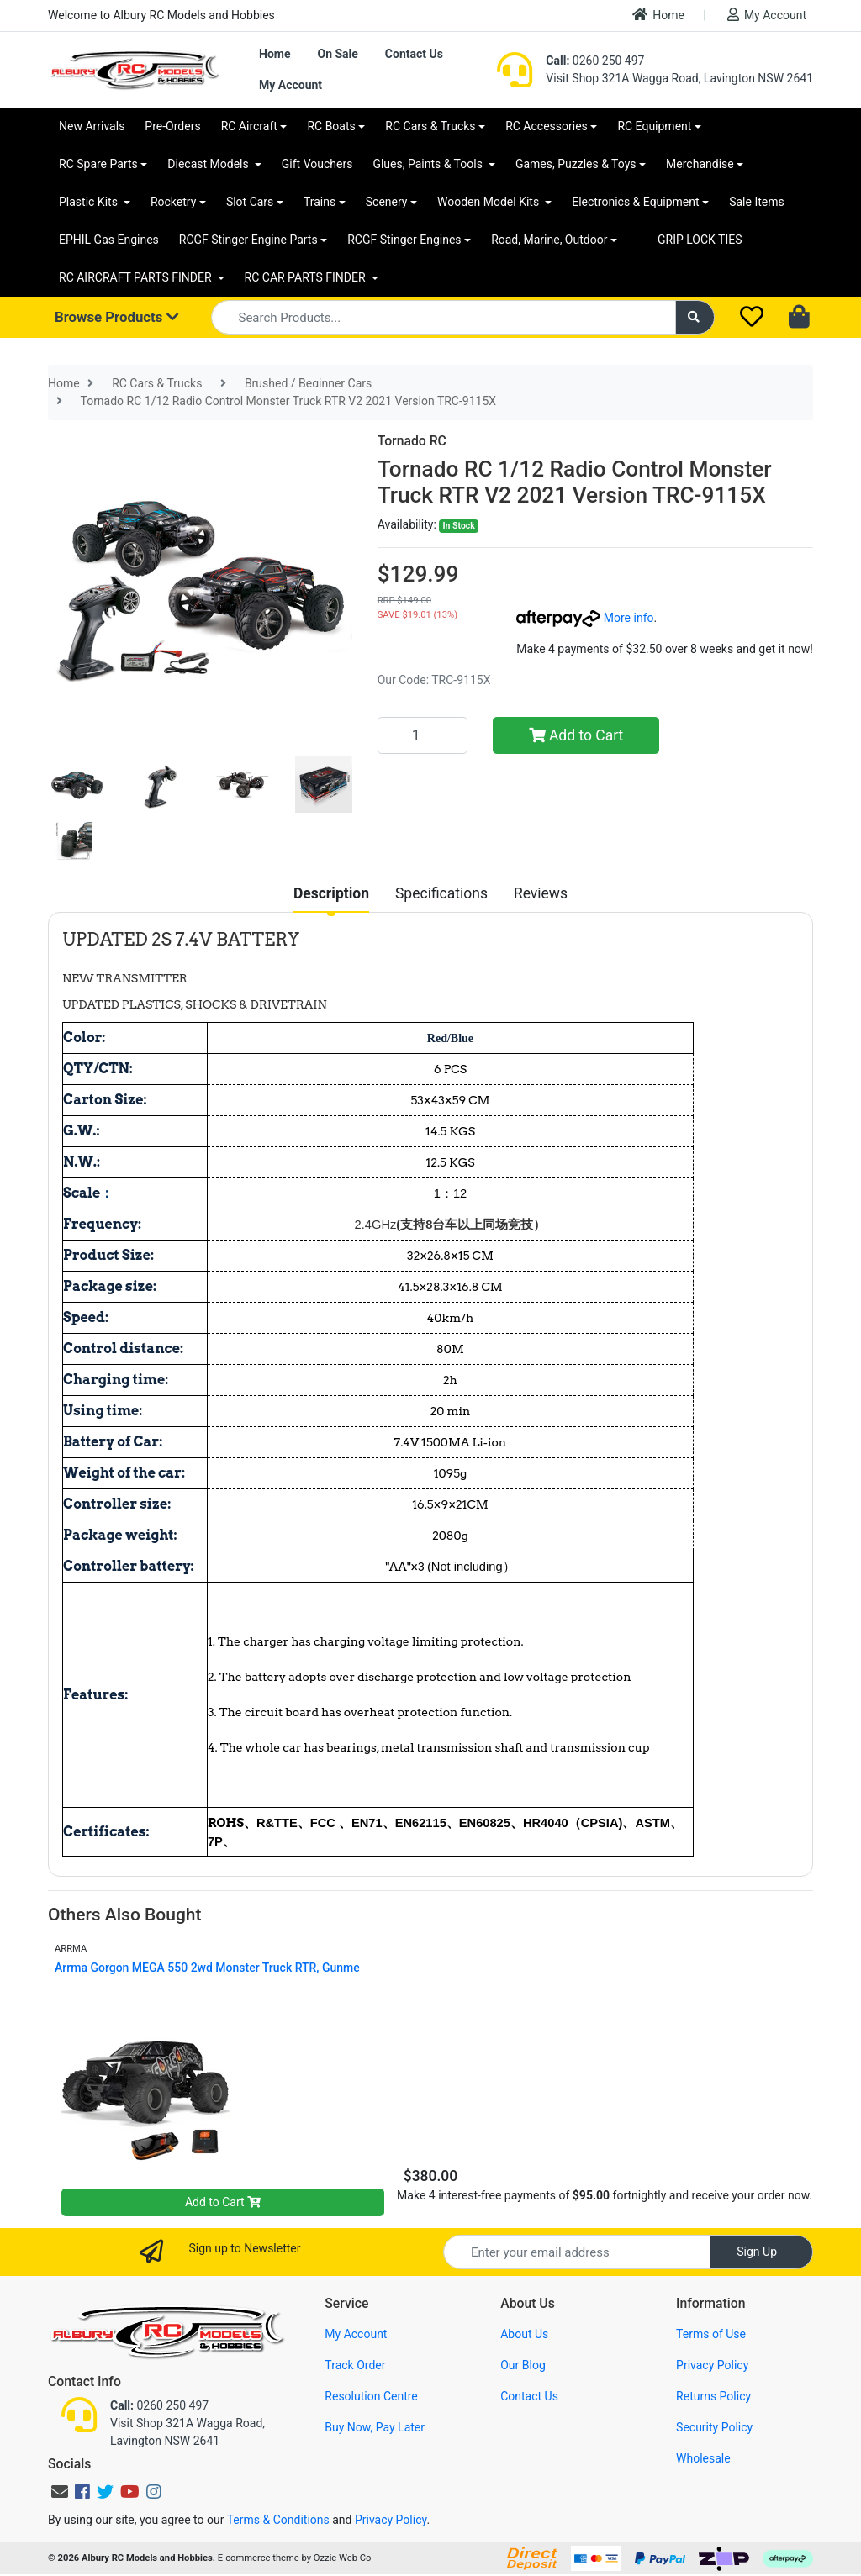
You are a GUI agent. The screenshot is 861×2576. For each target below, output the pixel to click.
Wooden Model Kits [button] (489, 201)
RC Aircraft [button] (249, 126)
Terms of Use (711, 2334)
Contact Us (414, 54)
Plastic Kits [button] (89, 201)
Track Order (355, 2365)
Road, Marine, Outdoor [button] (549, 239)
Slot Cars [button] (249, 201)
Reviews (541, 893)
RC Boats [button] (331, 126)
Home (658, 15)
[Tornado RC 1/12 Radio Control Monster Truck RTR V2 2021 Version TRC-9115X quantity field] (422, 735)
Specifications (441, 893)
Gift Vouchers (317, 164)
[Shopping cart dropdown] (801, 317)
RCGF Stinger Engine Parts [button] (248, 239)
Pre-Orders (172, 126)
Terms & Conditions (278, 2519)
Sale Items (756, 201)
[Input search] (443, 317)
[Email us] (59, 2492)
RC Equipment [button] (654, 126)
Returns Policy (713, 2396)
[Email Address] (576, 2252)
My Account (766, 15)
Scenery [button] (387, 201)
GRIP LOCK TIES (700, 239)
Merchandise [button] (700, 164)
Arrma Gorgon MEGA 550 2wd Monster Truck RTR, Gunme (207, 1967)
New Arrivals (91, 126)
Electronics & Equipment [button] (635, 201)
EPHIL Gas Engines (109, 239)
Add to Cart (576, 735)
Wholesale (703, 2458)
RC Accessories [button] (546, 126)
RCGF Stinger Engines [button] (404, 239)
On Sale (337, 54)
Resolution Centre (371, 2396)
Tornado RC (412, 441)
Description (331, 893)
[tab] (331, 893)
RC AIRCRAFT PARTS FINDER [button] (136, 277)
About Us (524, 2334)
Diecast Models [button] (209, 164)
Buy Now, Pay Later (375, 2427)
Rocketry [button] (173, 201)
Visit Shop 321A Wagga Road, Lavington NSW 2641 (679, 78)
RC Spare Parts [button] (98, 164)
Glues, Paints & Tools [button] (428, 164)
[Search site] (695, 317)
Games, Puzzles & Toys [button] (576, 164)
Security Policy (714, 2427)
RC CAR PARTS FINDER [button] (306, 277)
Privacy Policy (712, 2365)
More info (584, 617)
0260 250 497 (595, 60)
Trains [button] (319, 201)
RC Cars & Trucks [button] (430, 126)
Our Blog (523, 2365)
